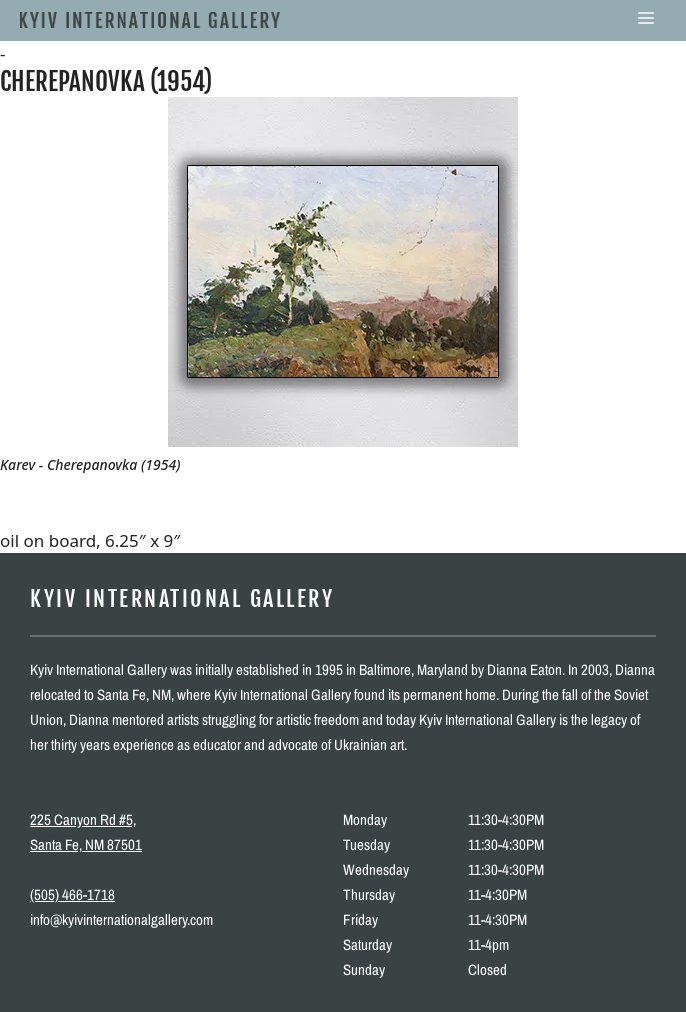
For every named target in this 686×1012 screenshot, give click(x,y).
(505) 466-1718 (72, 894)
